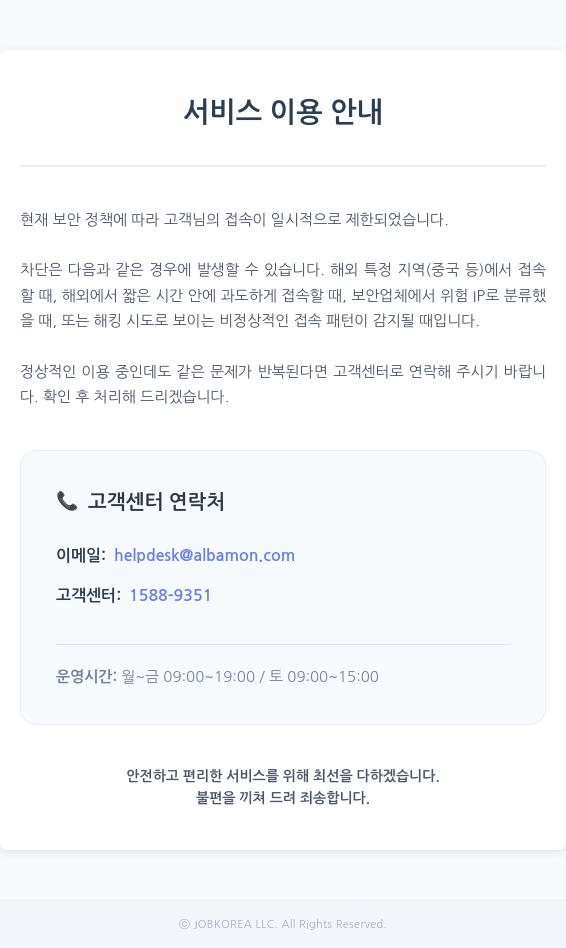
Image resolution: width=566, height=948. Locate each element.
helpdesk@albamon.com (204, 555)
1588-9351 (170, 595)
